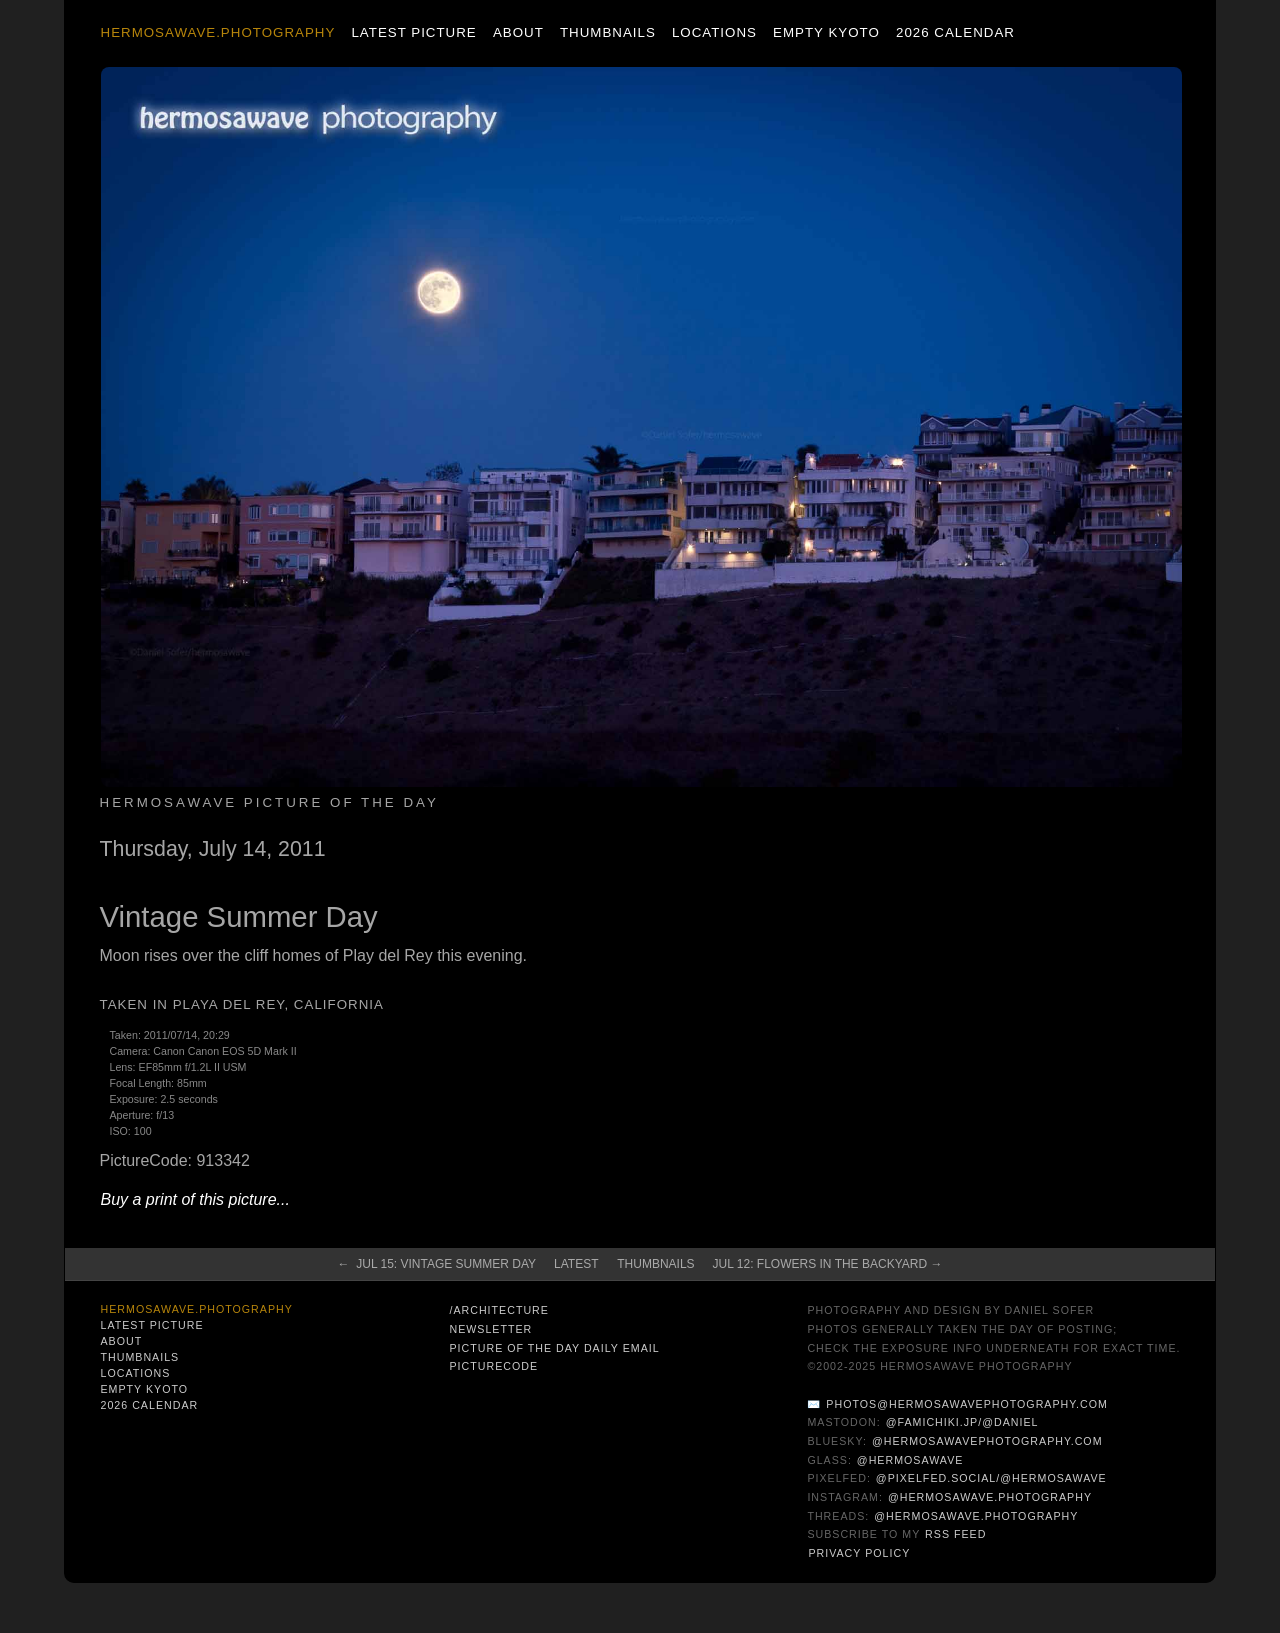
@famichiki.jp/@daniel (962, 1422)
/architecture (498, 1310)
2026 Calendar (955, 32)
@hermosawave (910, 1460)
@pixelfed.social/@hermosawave (991, 1478)
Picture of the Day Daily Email (554, 1348)
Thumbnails (608, 32)
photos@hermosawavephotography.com (966, 1404)
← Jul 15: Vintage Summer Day (437, 1264)
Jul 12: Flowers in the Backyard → (828, 1264)
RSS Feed (955, 1534)
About (518, 32)
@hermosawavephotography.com (987, 1441)
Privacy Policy (859, 1553)
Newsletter (490, 1329)
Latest (576, 1264)
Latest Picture (413, 32)
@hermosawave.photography (990, 1497)
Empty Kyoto (826, 32)
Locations (714, 32)
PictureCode (493, 1366)
